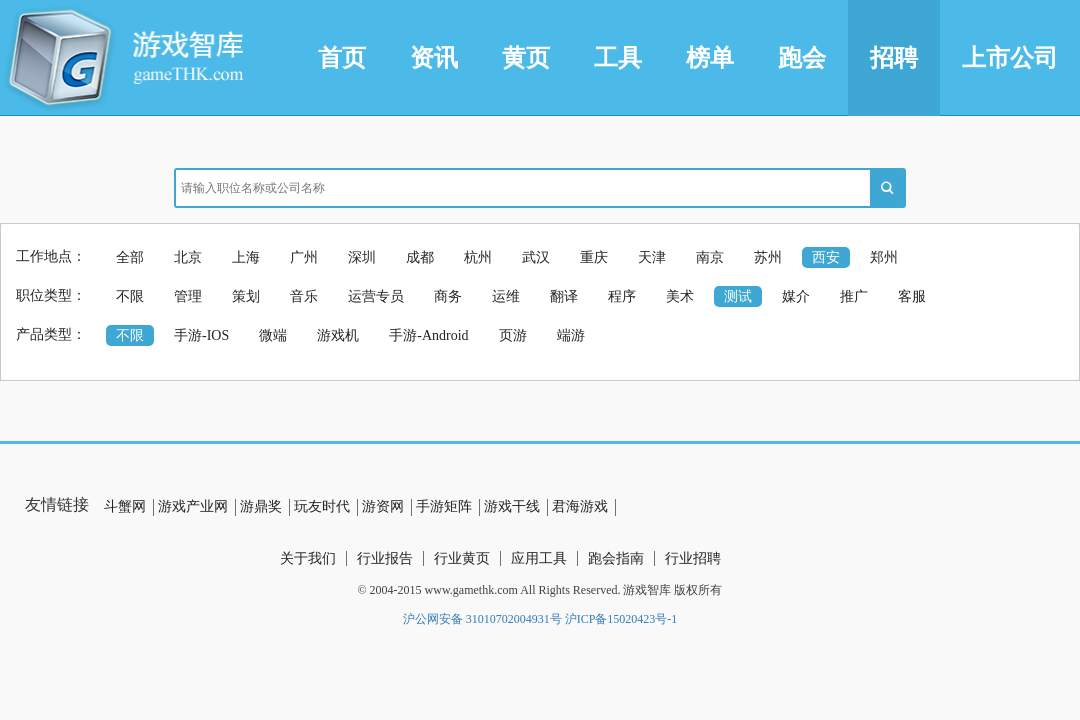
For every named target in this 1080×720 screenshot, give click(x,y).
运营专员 (376, 296)
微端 (273, 335)
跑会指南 (616, 558)
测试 (738, 296)
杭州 (478, 257)
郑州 (884, 257)
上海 (246, 257)
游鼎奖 (261, 506)
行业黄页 (462, 558)
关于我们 (308, 558)
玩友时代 (322, 506)
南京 (710, 257)
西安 (826, 257)
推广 (854, 296)
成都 (420, 257)
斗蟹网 (125, 506)
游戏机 (338, 335)
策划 (246, 296)
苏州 (768, 257)
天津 (652, 257)
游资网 (383, 506)
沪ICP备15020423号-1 (621, 619)
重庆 (594, 257)
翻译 (564, 296)
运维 (506, 296)
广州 (304, 257)
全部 (130, 257)
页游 (513, 335)
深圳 (362, 257)
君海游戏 (580, 506)
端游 (571, 335)
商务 (448, 296)
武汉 (536, 257)
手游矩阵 (444, 506)
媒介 (796, 296)
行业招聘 (693, 558)
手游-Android (428, 335)
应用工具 (539, 558)
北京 (188, 257)
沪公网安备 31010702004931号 (482, 619)
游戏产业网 (193, 506)
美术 (680, 296)
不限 (130, 296)
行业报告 (385, 558)
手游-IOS (201, 335)
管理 (188, 296)
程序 (622, 296)
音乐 (304, 296)
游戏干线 (512, 506)
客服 (912, 296)
